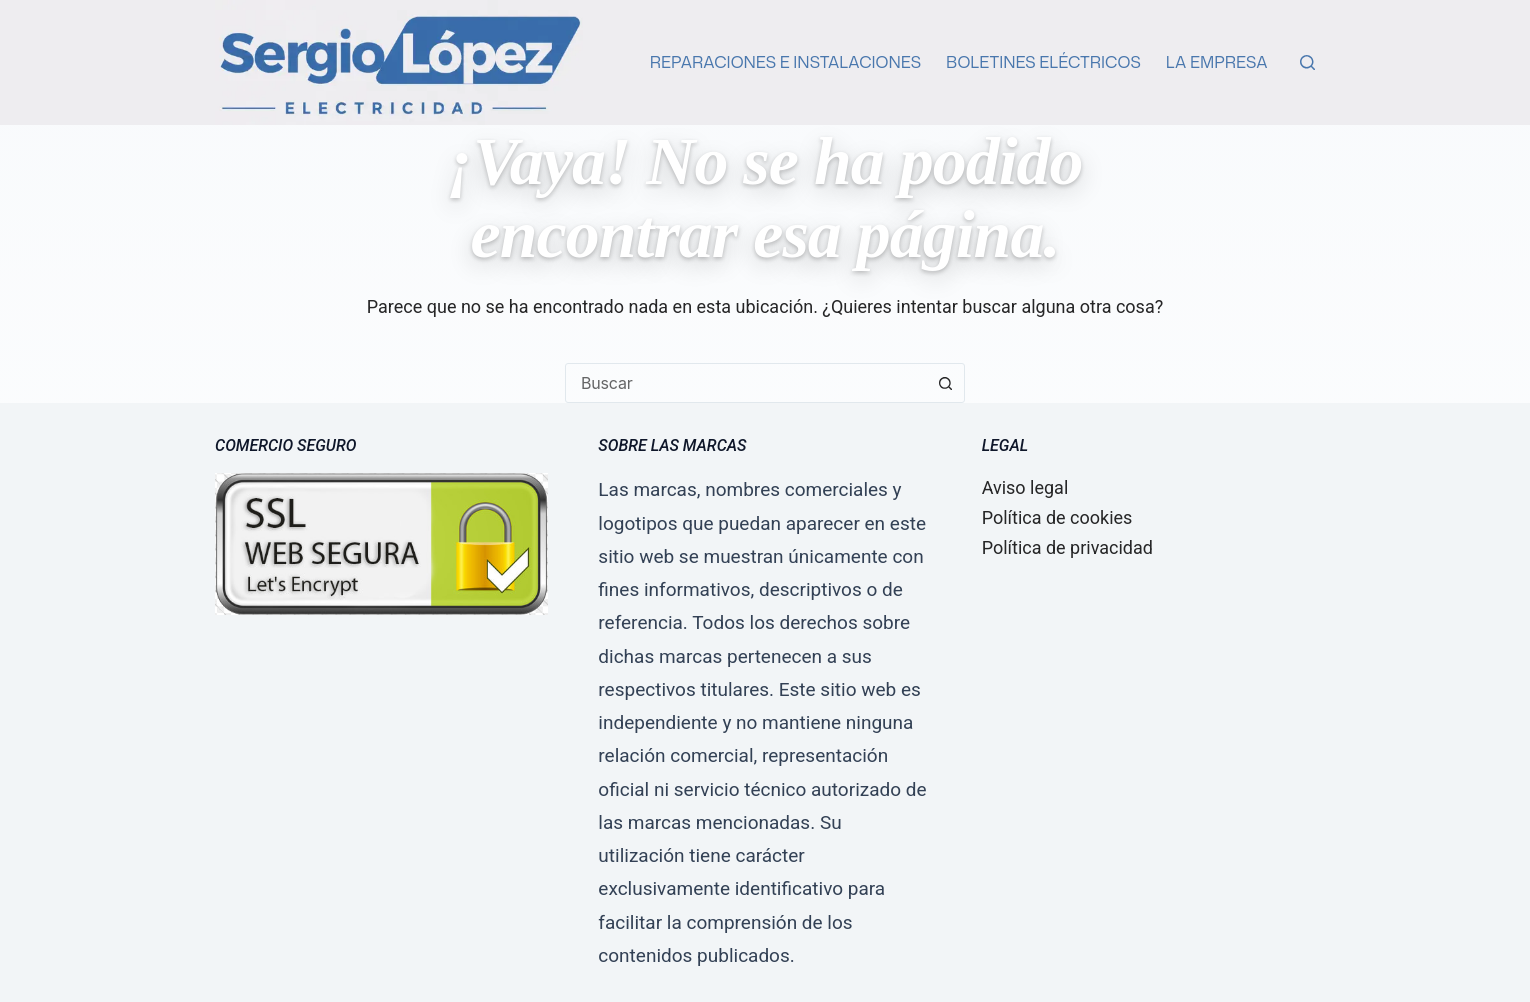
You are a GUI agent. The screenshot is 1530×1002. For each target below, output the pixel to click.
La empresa (1217, 62)
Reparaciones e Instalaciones (785, 62)
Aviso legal (1025, 487)
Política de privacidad (1067, 547)
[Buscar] (1307, 62)
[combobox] (746, 383)
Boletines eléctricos (1043, 62)
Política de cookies (1057, 517)
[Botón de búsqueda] (945, 383)
